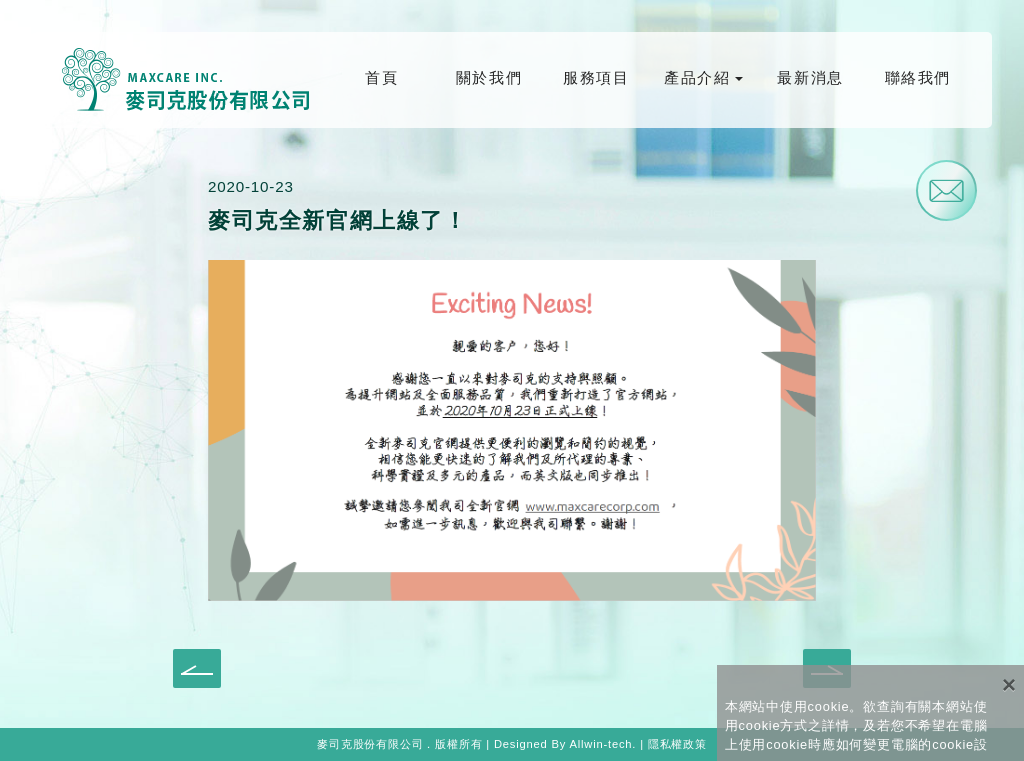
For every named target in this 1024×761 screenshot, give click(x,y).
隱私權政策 (677, 744)
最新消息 (810, 77)
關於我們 (489, 77)
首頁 (381, 77)
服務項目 (596, 77)
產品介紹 (697, 77)
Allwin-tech (600, 744)
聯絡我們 (918, 77)
